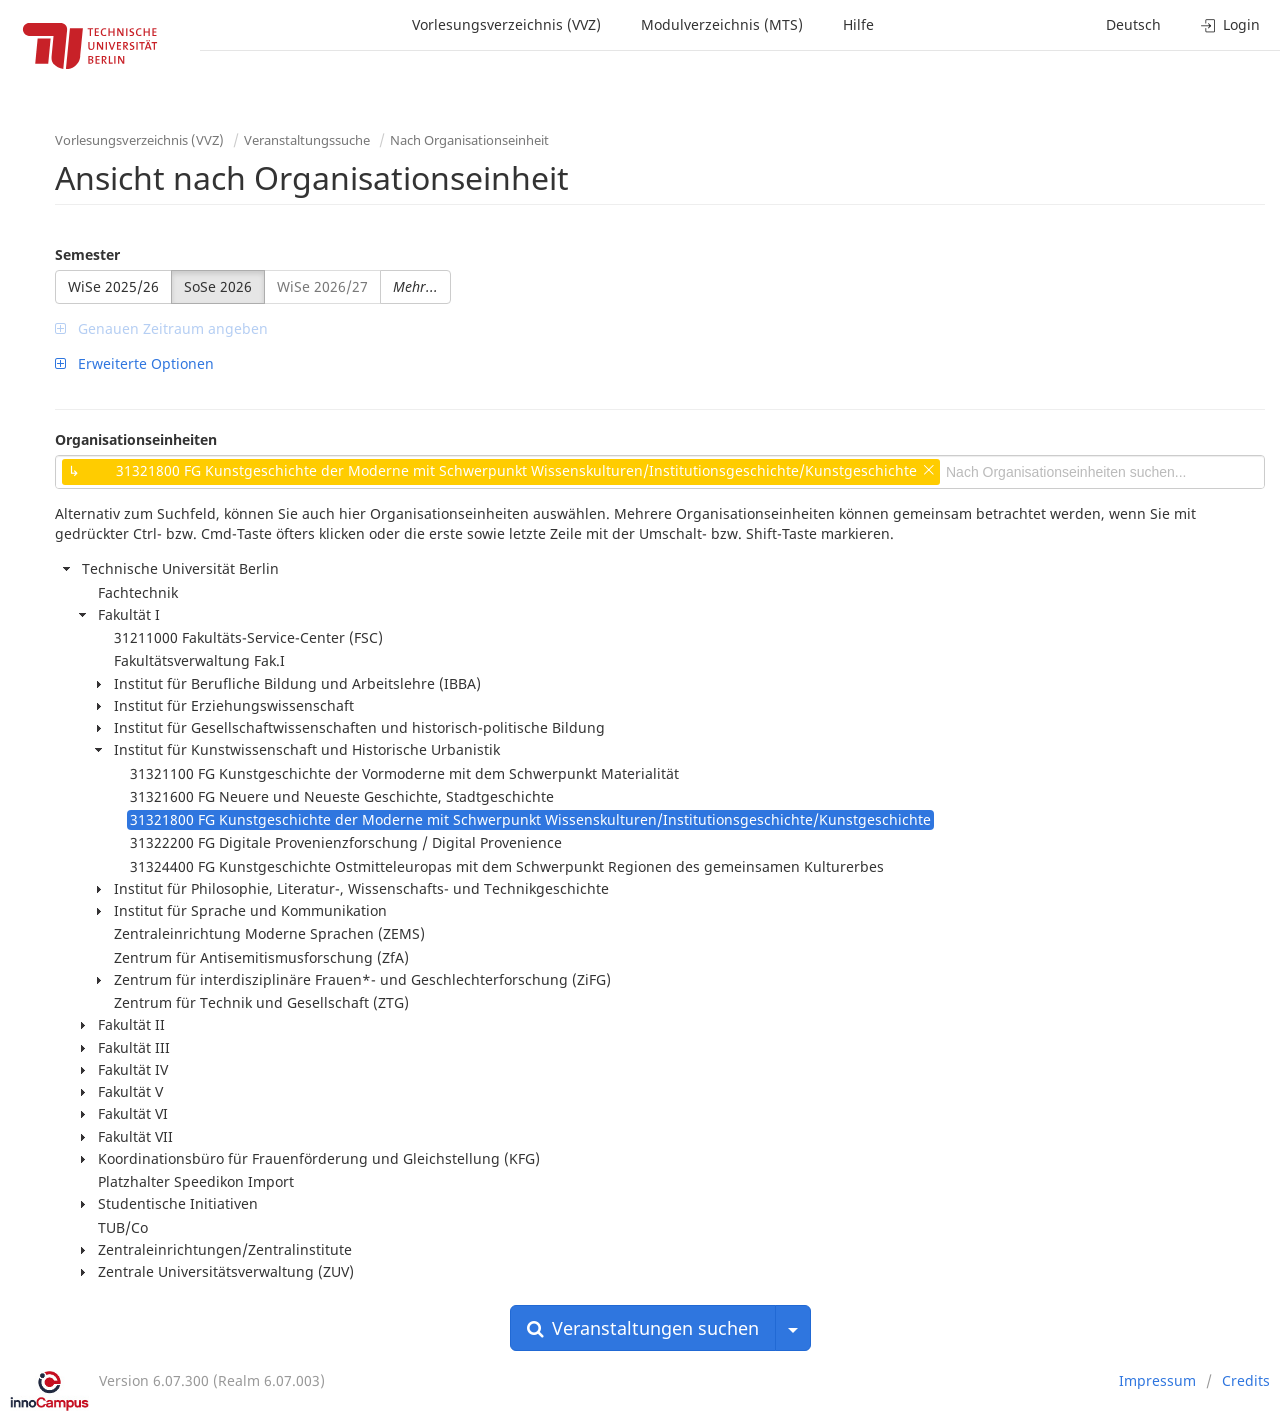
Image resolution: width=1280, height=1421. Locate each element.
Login (1230, 24)
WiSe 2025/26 (113, 286)
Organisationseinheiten (136, 439)
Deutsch (1133, 24)
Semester (87, 254)
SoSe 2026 (218, 286)
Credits (1246, 1380)
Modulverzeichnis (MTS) (722, 24)
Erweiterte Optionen (134, 363)
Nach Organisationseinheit (469, 140)
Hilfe (858, 24)
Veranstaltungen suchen (643, 1328)
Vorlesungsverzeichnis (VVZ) (506, 24)
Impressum (1157, 1380)
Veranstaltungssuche (307, 140)
